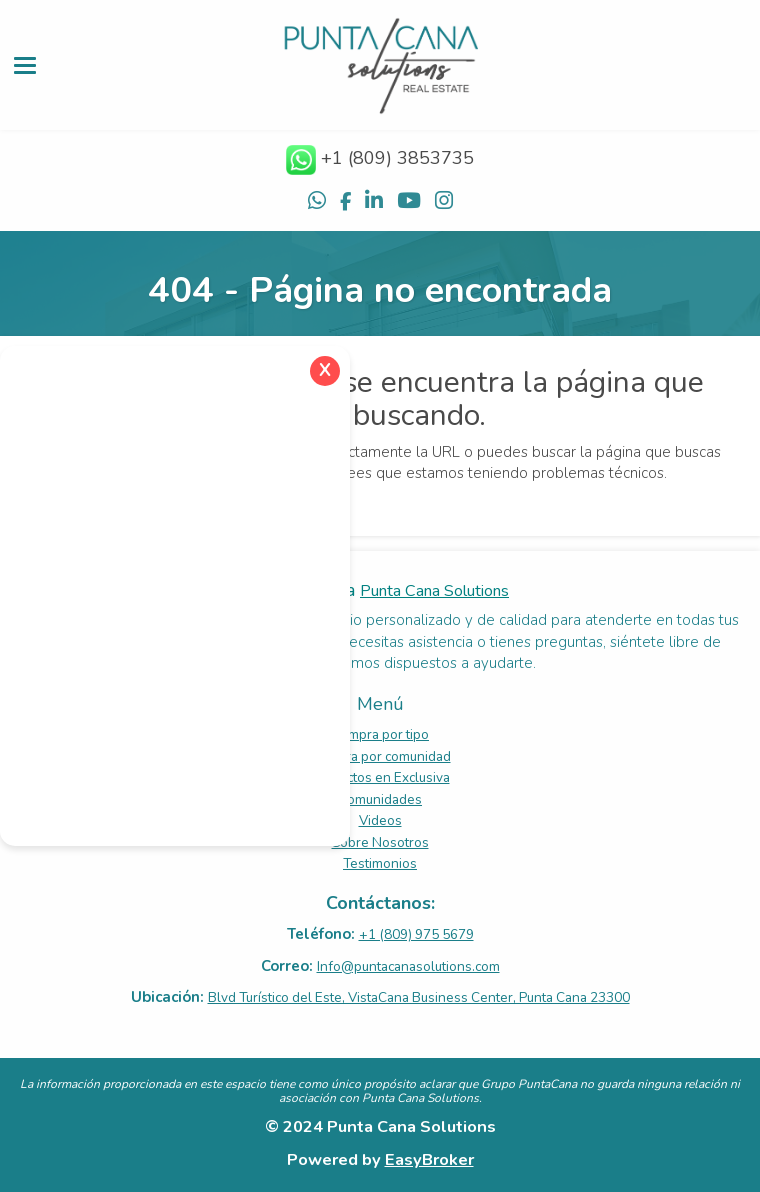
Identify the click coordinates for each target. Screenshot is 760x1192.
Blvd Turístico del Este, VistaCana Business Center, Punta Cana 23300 (419, 997)
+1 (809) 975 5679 (416, 934)
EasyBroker (429, 1159)
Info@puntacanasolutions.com (408, 966)
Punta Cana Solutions (434, 591)
